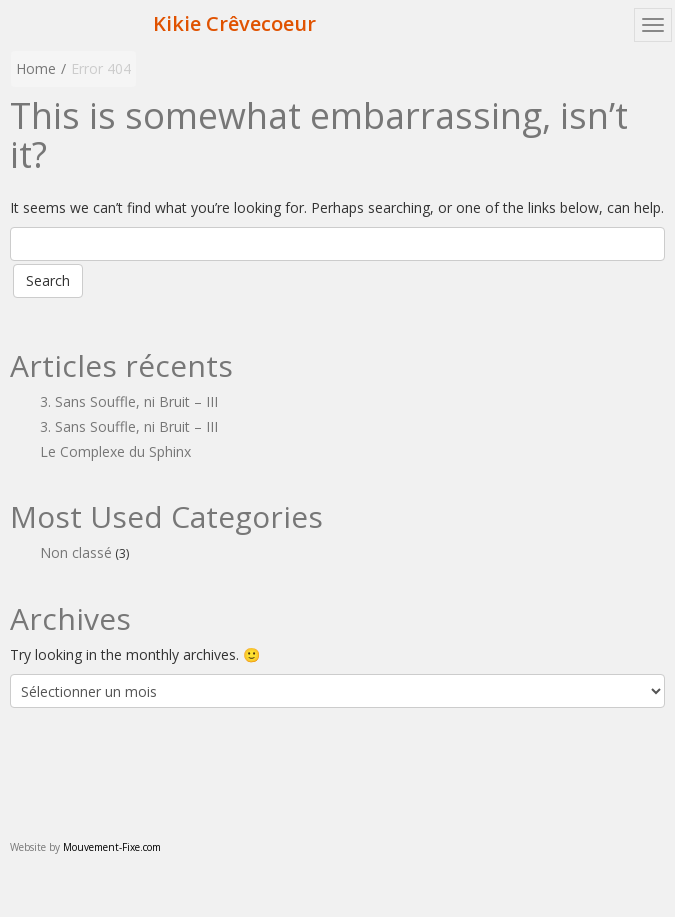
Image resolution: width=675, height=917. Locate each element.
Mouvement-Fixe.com (112, 847)
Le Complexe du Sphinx (115, 451)
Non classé (76, 552)
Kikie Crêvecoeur (234, 23)
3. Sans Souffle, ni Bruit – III (129, 401)
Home (36, 68)
